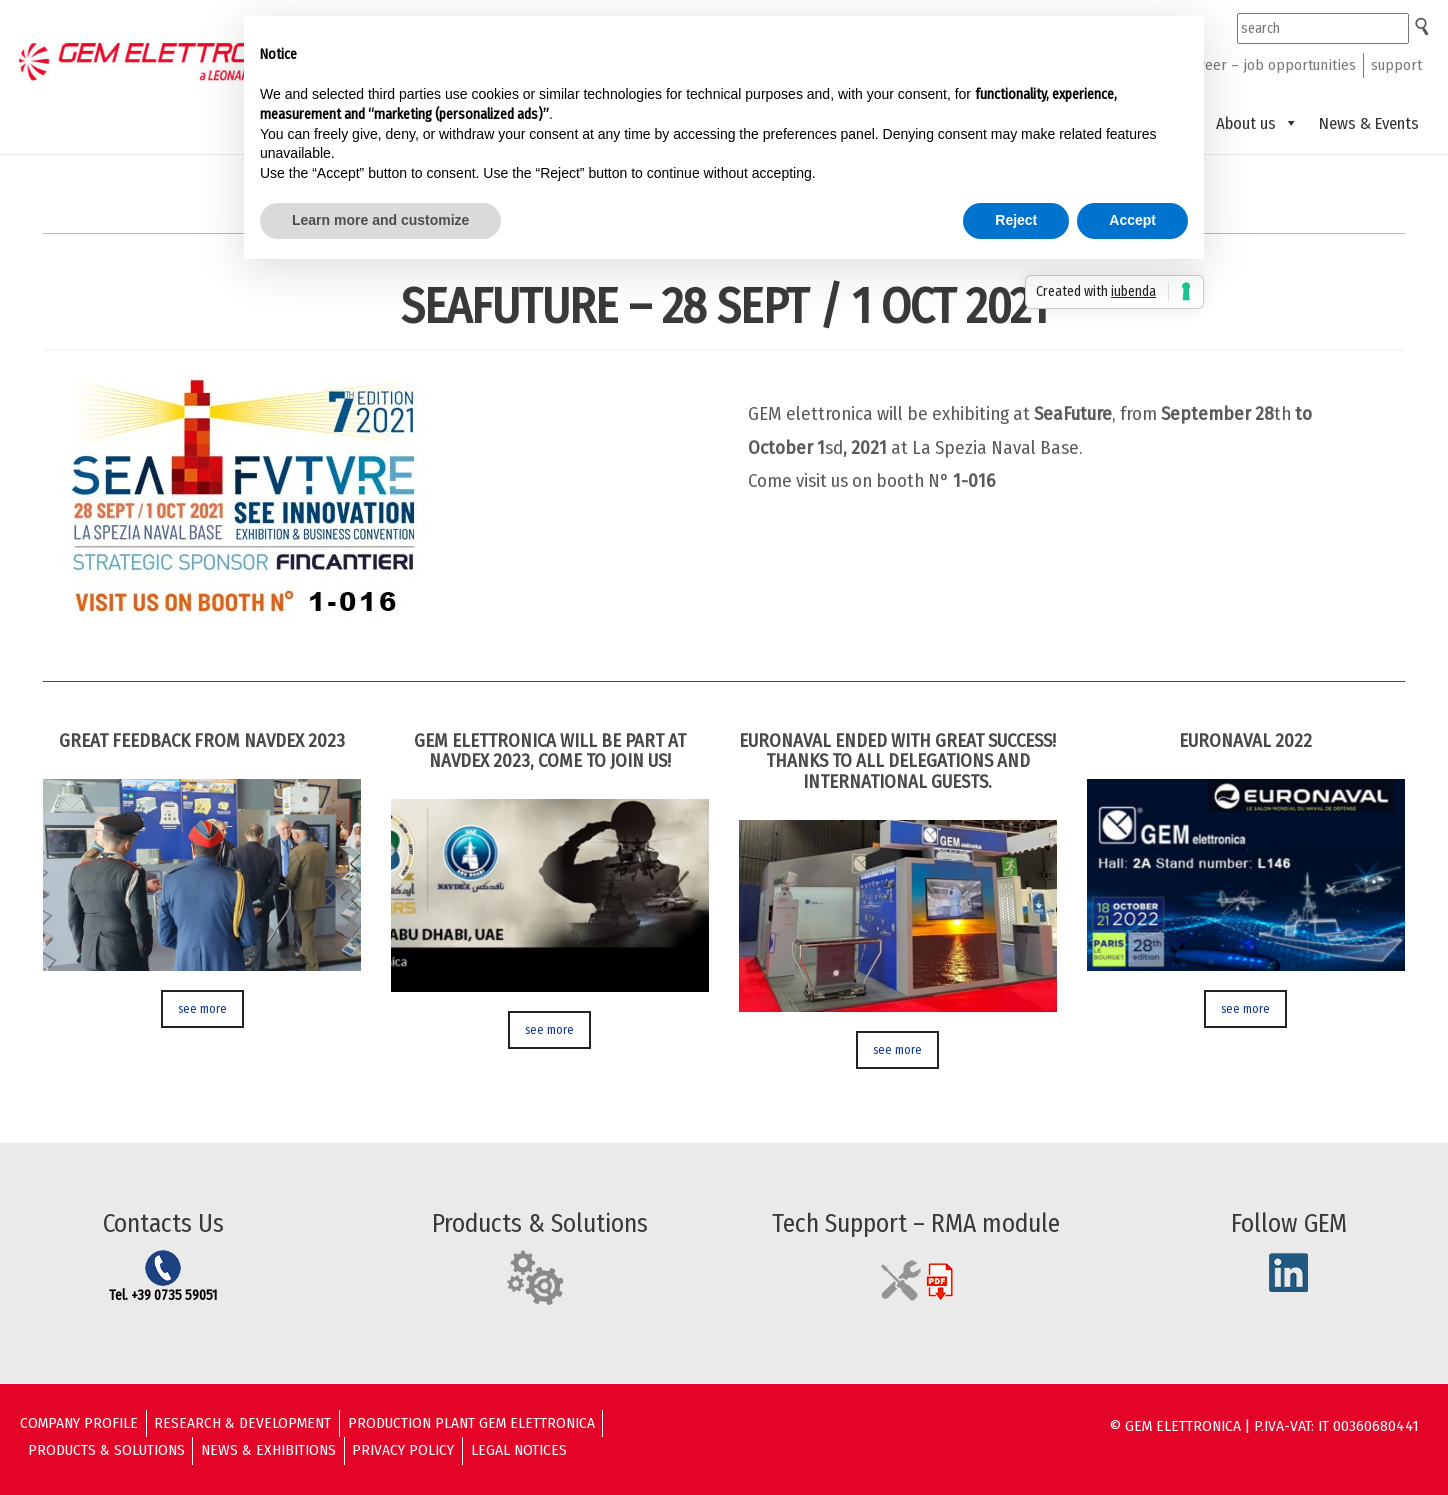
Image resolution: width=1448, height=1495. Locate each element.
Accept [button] (1132, 220)
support (1396, 65)
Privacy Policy (403, 1450)
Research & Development (242, 1423)
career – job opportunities (1270, 65)
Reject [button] (1016, 220)
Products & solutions (106, 1450)
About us (1257, 123)
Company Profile (79, 1423)
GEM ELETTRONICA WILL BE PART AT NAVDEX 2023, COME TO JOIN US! (550, 751)
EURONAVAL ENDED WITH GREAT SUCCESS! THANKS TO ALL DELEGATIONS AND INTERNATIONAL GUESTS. (897, 761)
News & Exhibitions (268, 1450)
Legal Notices (519, 1450)
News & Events (1369, 123)
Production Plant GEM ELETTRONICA (471, 1423)
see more (202, 1008)
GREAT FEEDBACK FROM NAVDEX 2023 (202, 741)
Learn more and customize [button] (380, 220)
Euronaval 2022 (1245, 741)
